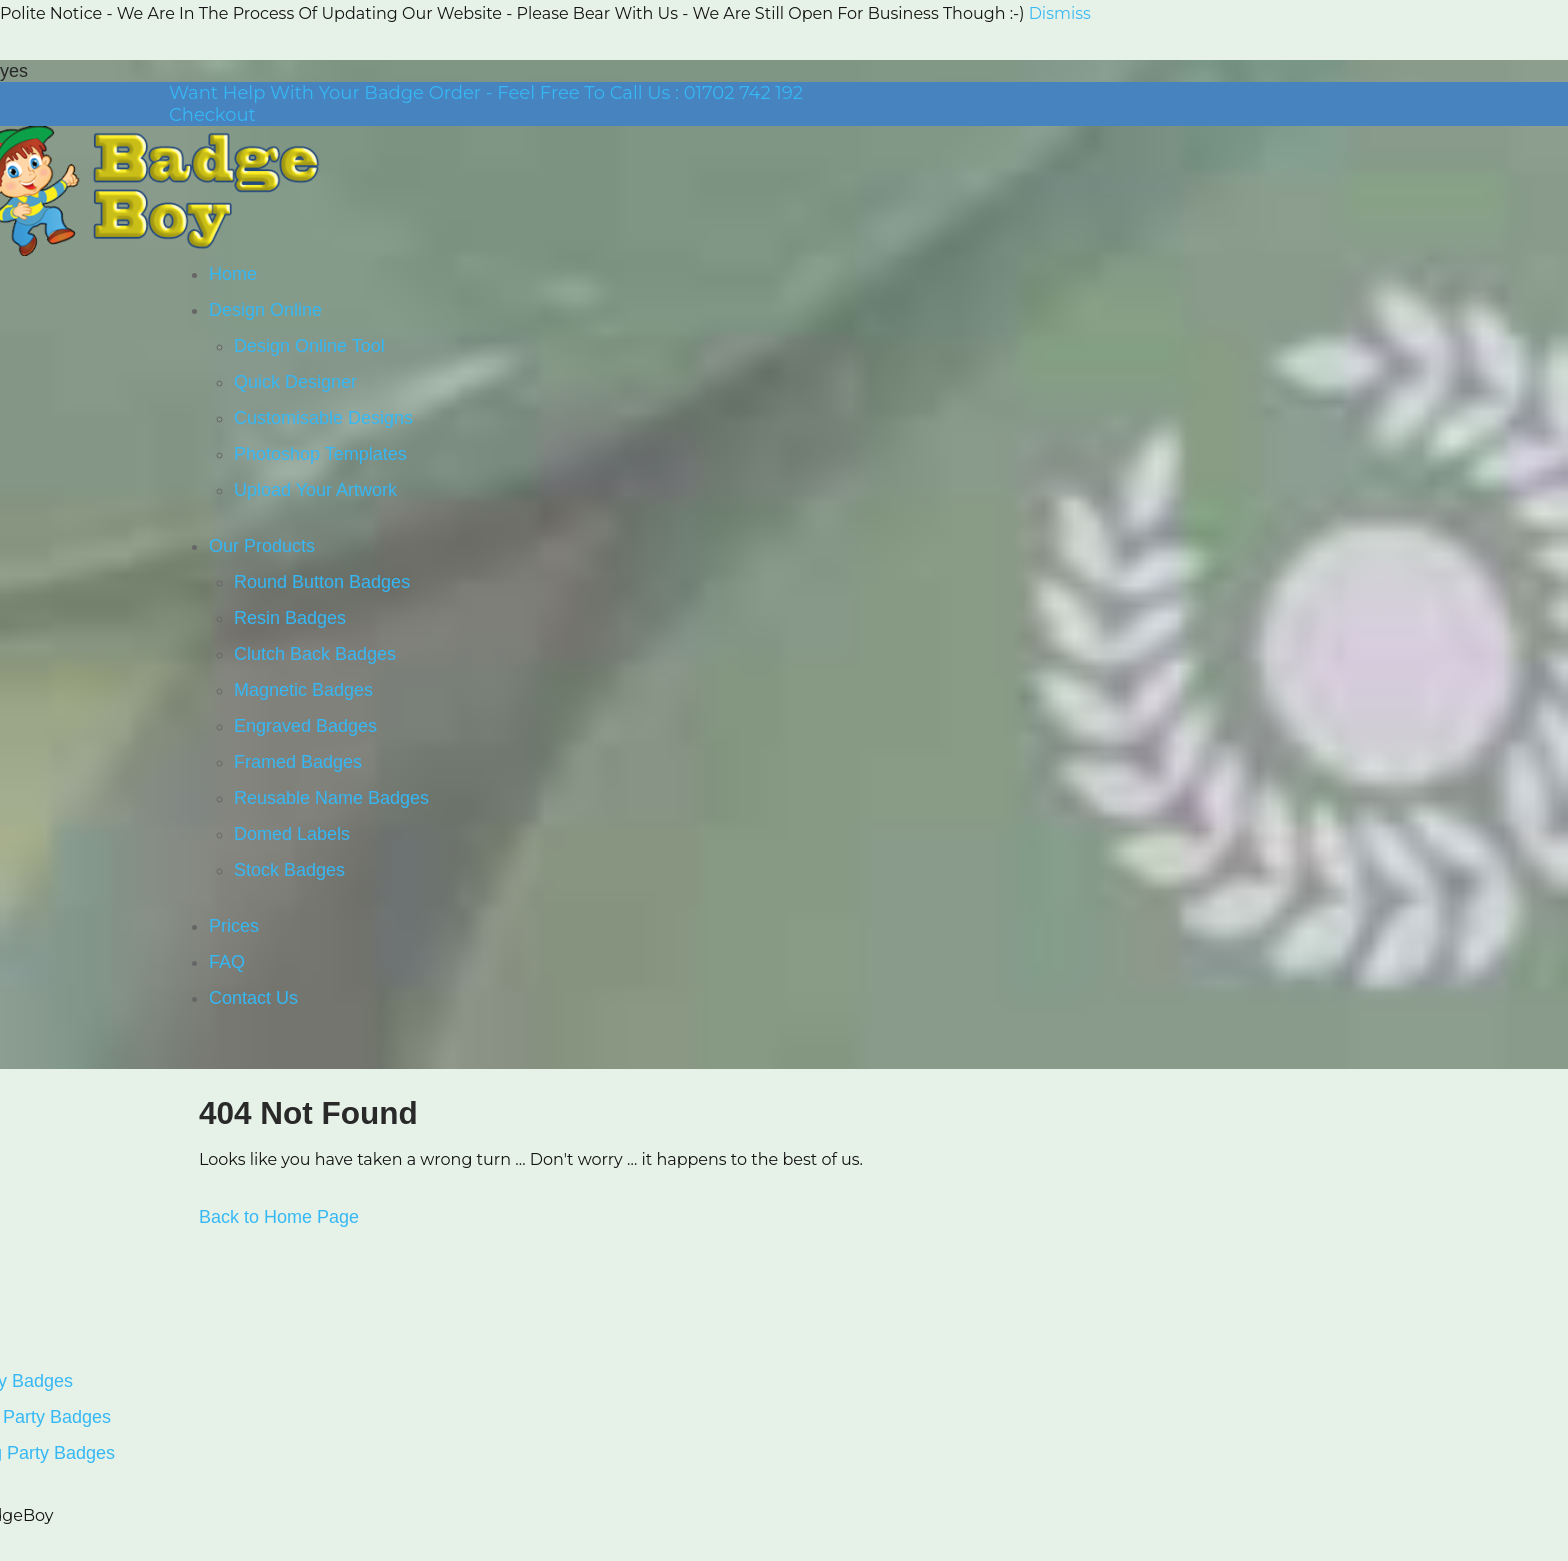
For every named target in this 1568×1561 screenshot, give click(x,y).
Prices (234, 926)
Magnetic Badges (303, 690)
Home (233, 274)
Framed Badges (298, 762)
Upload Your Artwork (315, 490)
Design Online (265, 310)
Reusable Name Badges (331, 798)
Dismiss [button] (1060, 13)
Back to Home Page (279, 1217)
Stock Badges (289, 870)
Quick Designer (295, 382)
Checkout (212, 115)
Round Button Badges (322, 582)
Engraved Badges (305, 726)
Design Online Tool (309, 346)
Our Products (262, 546)
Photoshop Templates (320, 454)
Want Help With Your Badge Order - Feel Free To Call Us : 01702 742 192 (486, 93)
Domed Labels (292, 834)
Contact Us (253, 998)
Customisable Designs (323, 418)
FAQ (227, 962)
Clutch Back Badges (315, 654)
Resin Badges (290, 618)
